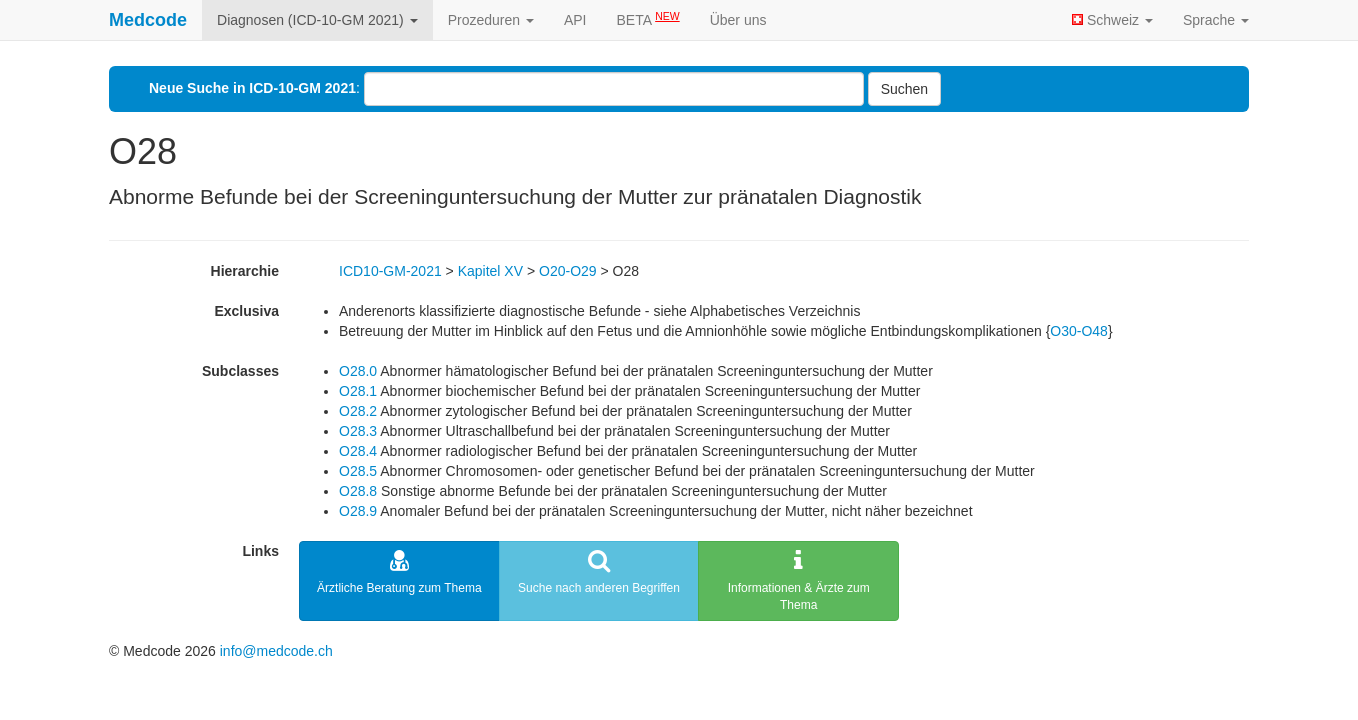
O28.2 (358, 411)
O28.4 (358, 451)
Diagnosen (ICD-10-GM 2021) (317, 20)
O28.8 (358, 491)
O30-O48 (1079, 331)
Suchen (904, 89)
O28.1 (358, 391)
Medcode (148, 20)
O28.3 (358, 431)
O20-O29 (568, 271)
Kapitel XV (490, 271)
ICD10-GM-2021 (390, 271)
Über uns (738, 20)
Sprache (1216, 20)
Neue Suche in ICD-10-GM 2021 (252, 88)
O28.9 (358, 511)
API (575, 20)
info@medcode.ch (276, 651)
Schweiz (1112, 20)
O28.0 (358, 371)
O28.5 (358, 471)
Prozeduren (491, 20)
